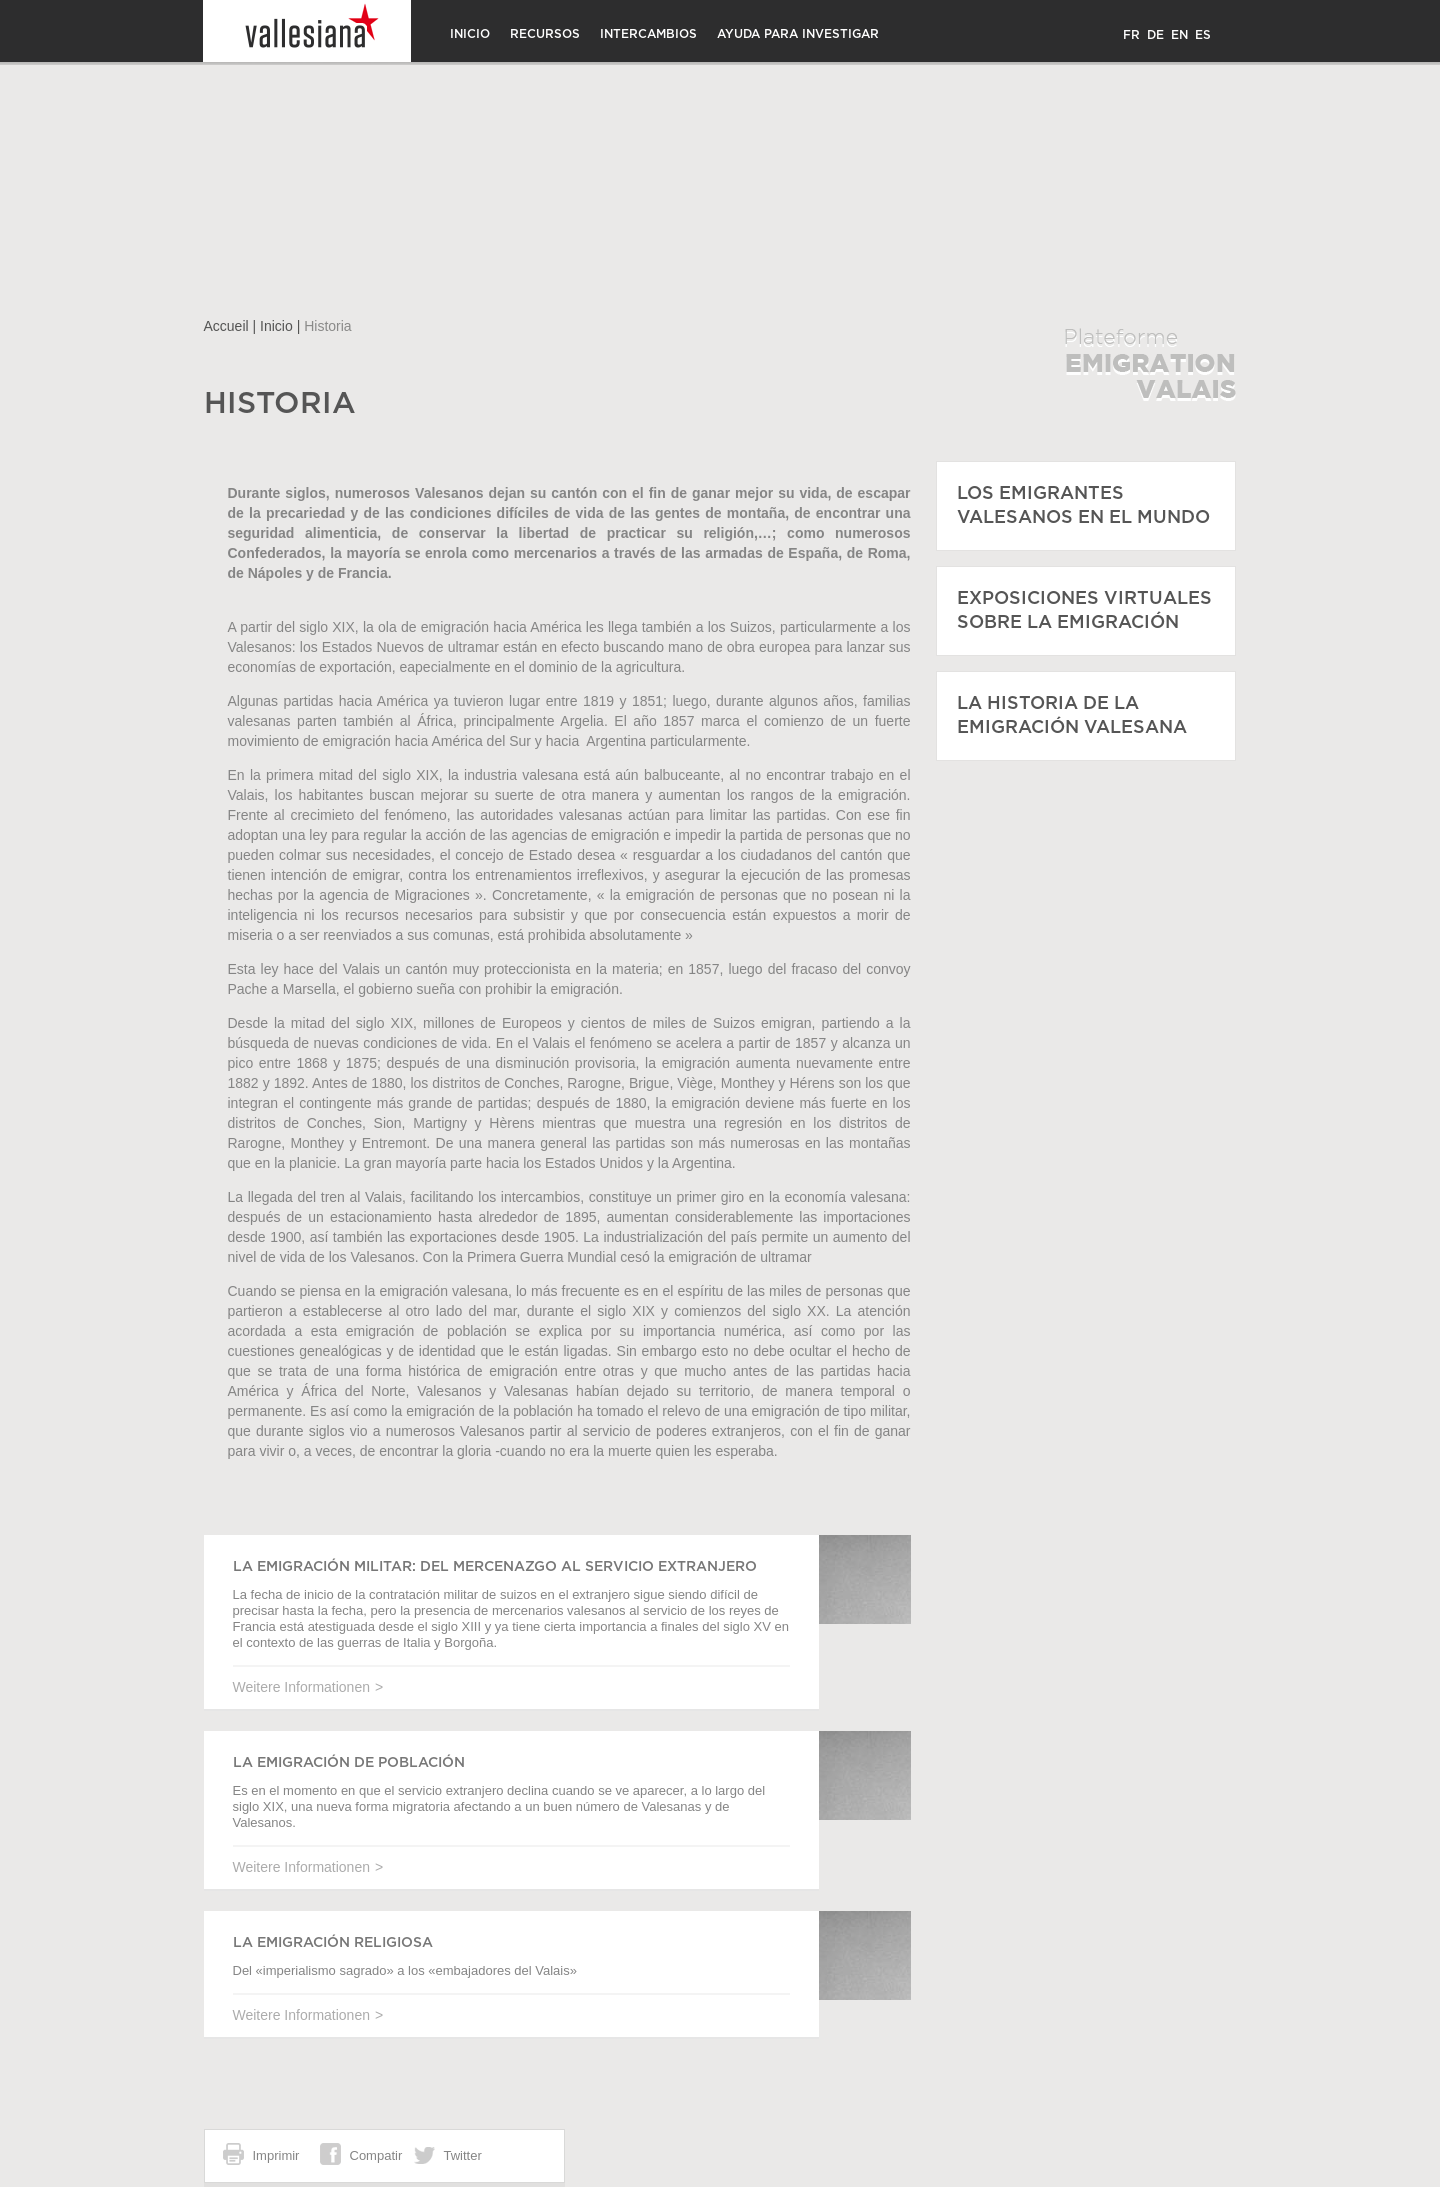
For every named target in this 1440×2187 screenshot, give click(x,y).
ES (1203, 35)
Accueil (226, 326)
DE (1155, 35)
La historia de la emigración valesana (1072, 716)
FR (1131, 35)
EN (1179, 35)
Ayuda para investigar (798, 34)
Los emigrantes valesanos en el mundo (1083, 506)
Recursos (545, 34)
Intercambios (648, 34)
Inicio (470, 34)
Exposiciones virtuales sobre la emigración (1084, 611)
